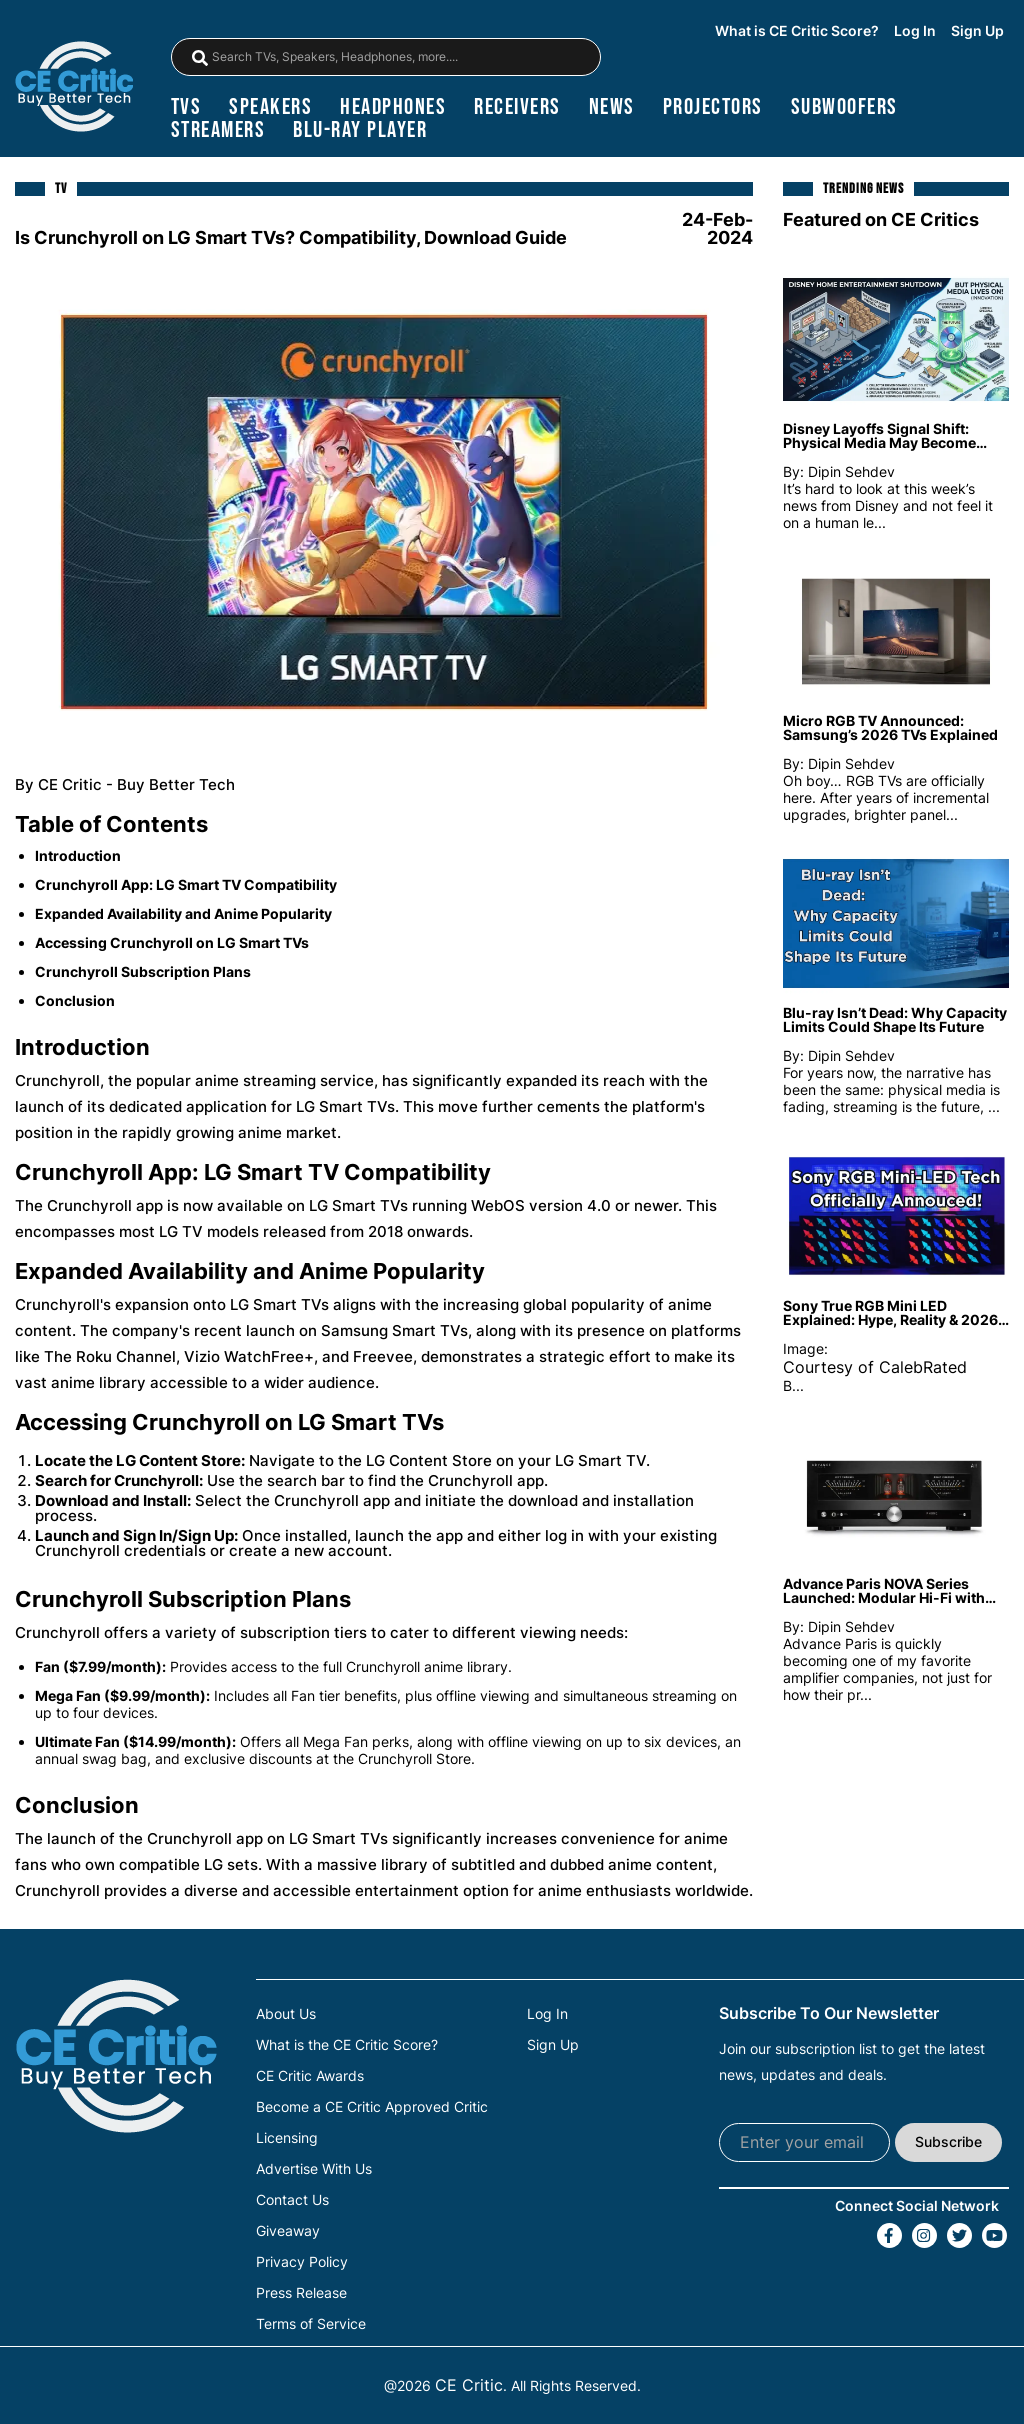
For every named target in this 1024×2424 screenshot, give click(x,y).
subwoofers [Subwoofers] (844, 107)
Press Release (301, 2293)
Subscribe (948, 2141)
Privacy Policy (302, 2262)
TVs (186, 107)
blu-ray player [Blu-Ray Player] (360, 130)
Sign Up (977, 31)
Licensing (287, 2138)
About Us (286, 2014)
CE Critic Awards (310, 2076)
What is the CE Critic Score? (347, 2045)
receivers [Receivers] (517, 107)
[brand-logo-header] (74, 88)
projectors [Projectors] (713, 107)
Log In (915, 31)
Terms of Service (311, 2324)
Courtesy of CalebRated (875, 1367)
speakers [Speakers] (270, 107)
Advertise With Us (314, 2169)
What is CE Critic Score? (797, 31)
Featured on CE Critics (881, 219)
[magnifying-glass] (200, 58)
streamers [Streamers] (218, 130)
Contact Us (292, 2200)
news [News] (612, 107)
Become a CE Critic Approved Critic (372, 2107)
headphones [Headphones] (393, 107)
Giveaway (288, 2231)
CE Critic (469, 2385)
